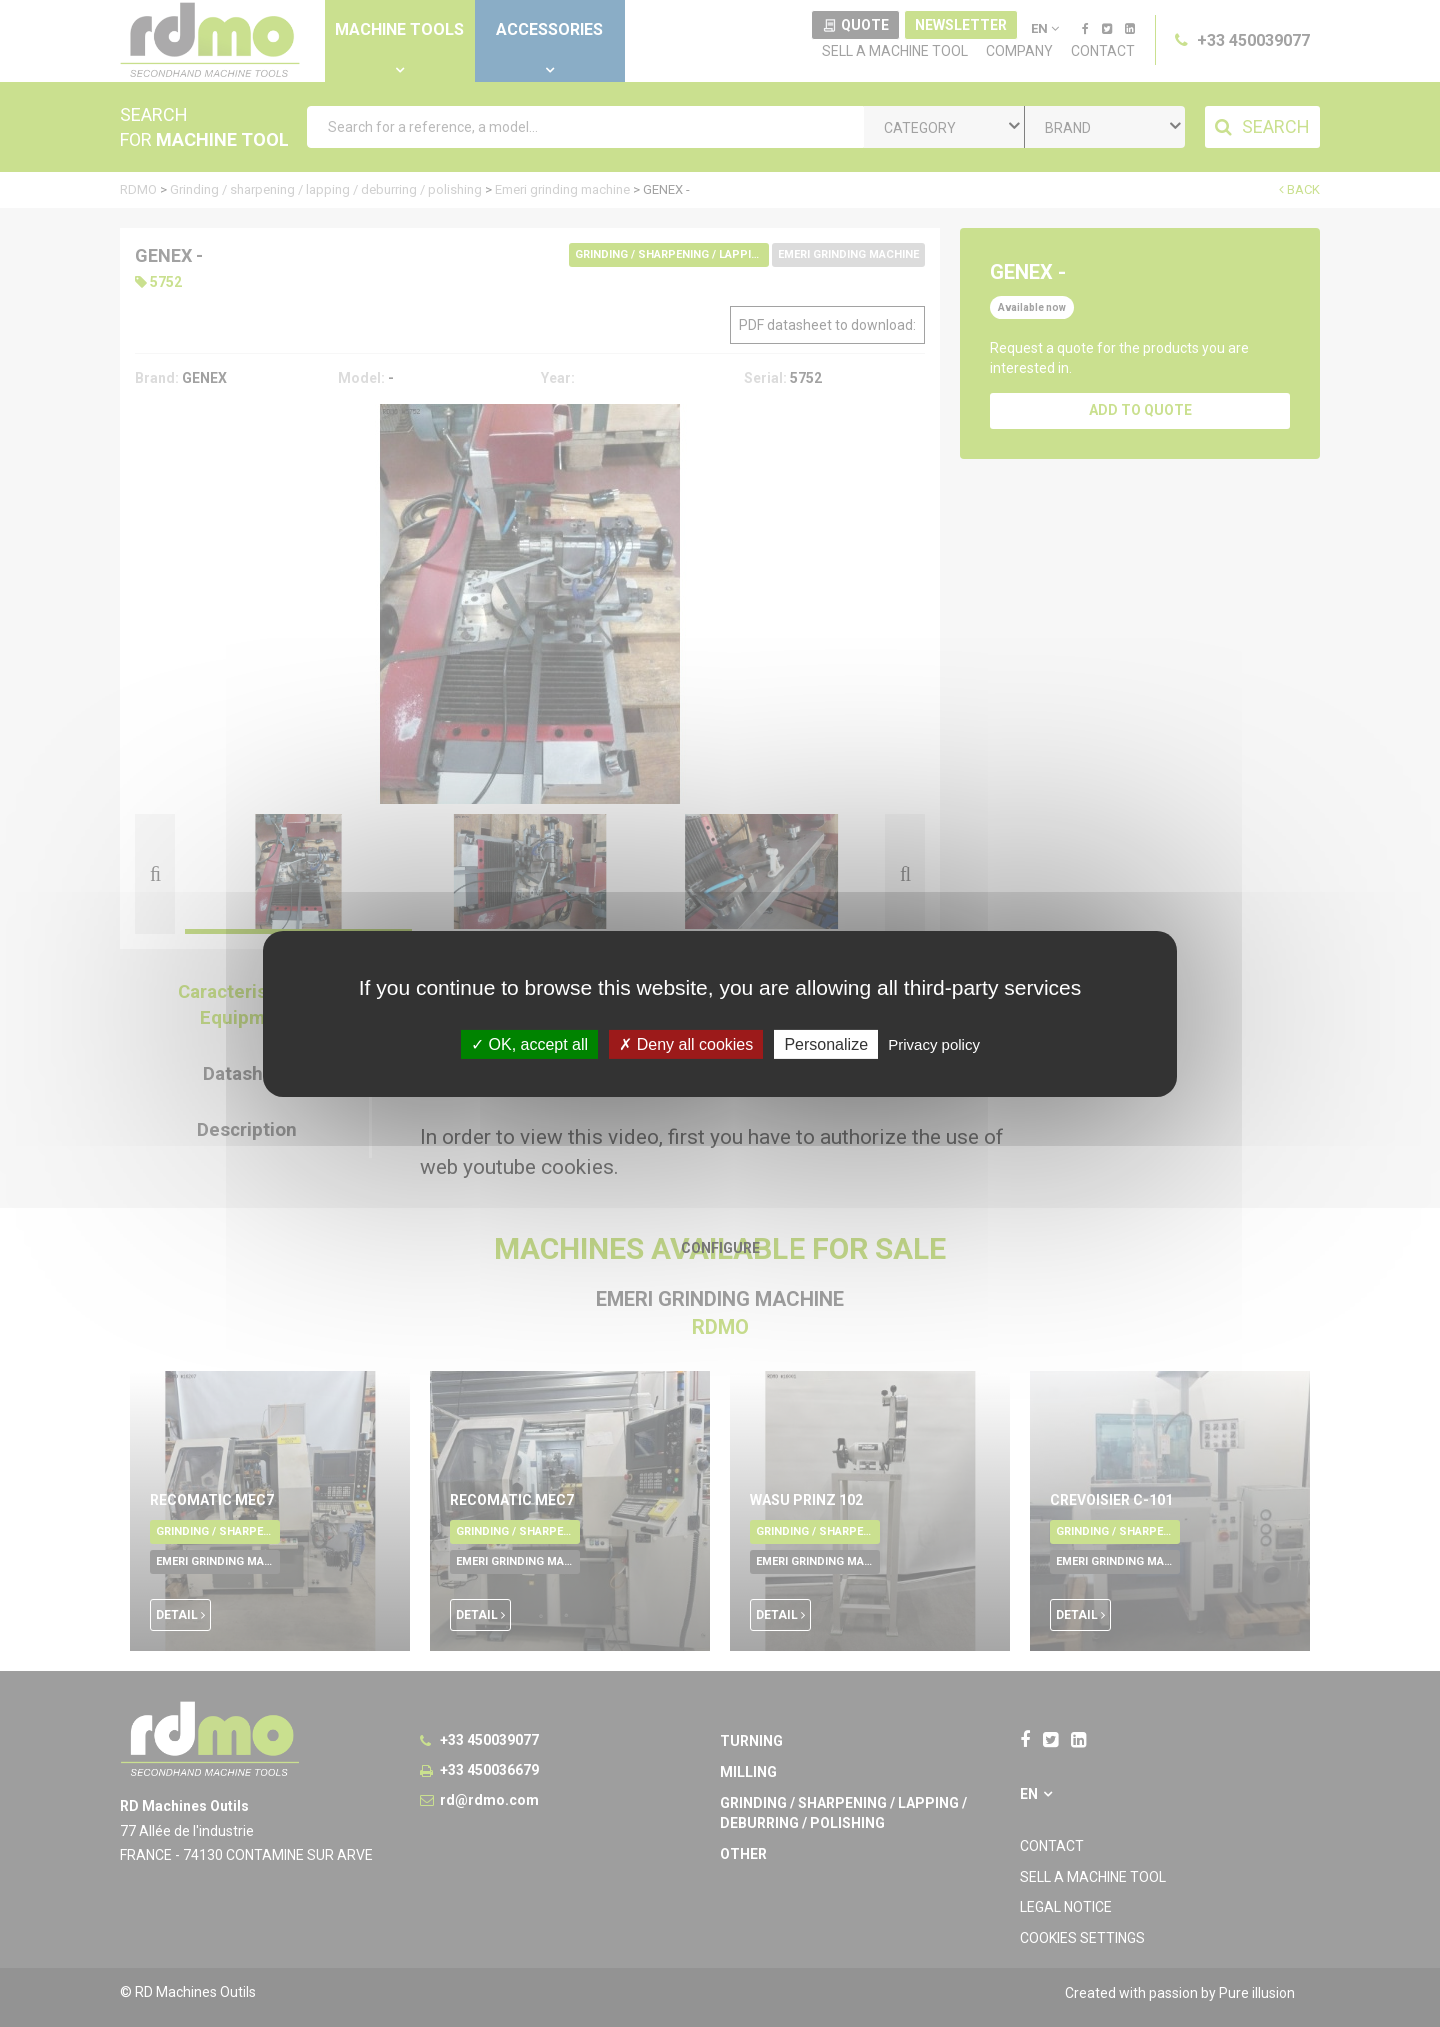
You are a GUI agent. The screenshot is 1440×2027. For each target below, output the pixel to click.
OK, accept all (529, 1043)
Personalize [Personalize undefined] (826, 1043)
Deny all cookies (686, 1043)
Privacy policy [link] (934, 1043)
